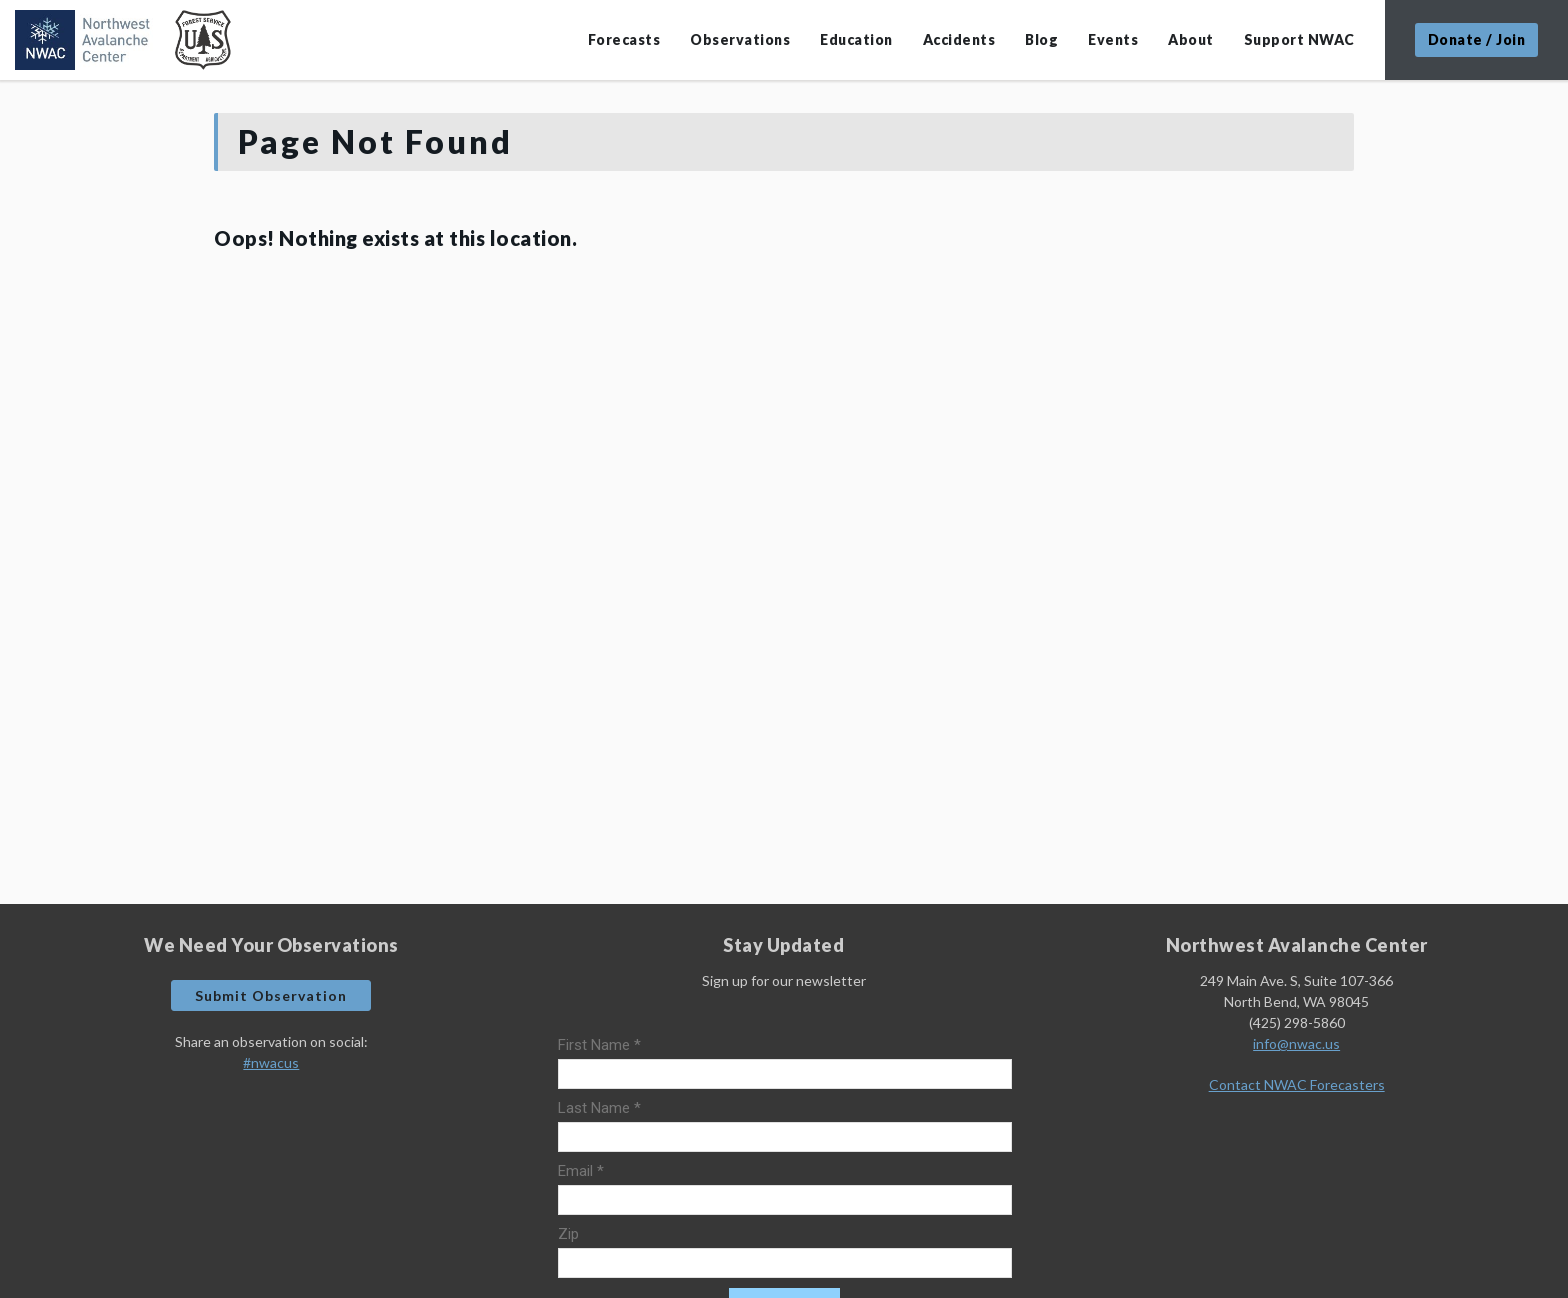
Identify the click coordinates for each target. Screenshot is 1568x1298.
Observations (740, 39)
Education (856, 39)
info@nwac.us (1296, 1043)
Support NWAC (1299, 39)
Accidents (959, 39)
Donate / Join (1477, 39)
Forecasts (624, 39)
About (1191, 39)
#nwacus (271, 1062)
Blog (1041, 39)
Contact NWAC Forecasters (1297, 1084)
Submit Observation (271, 995)
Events (1113, 39)
